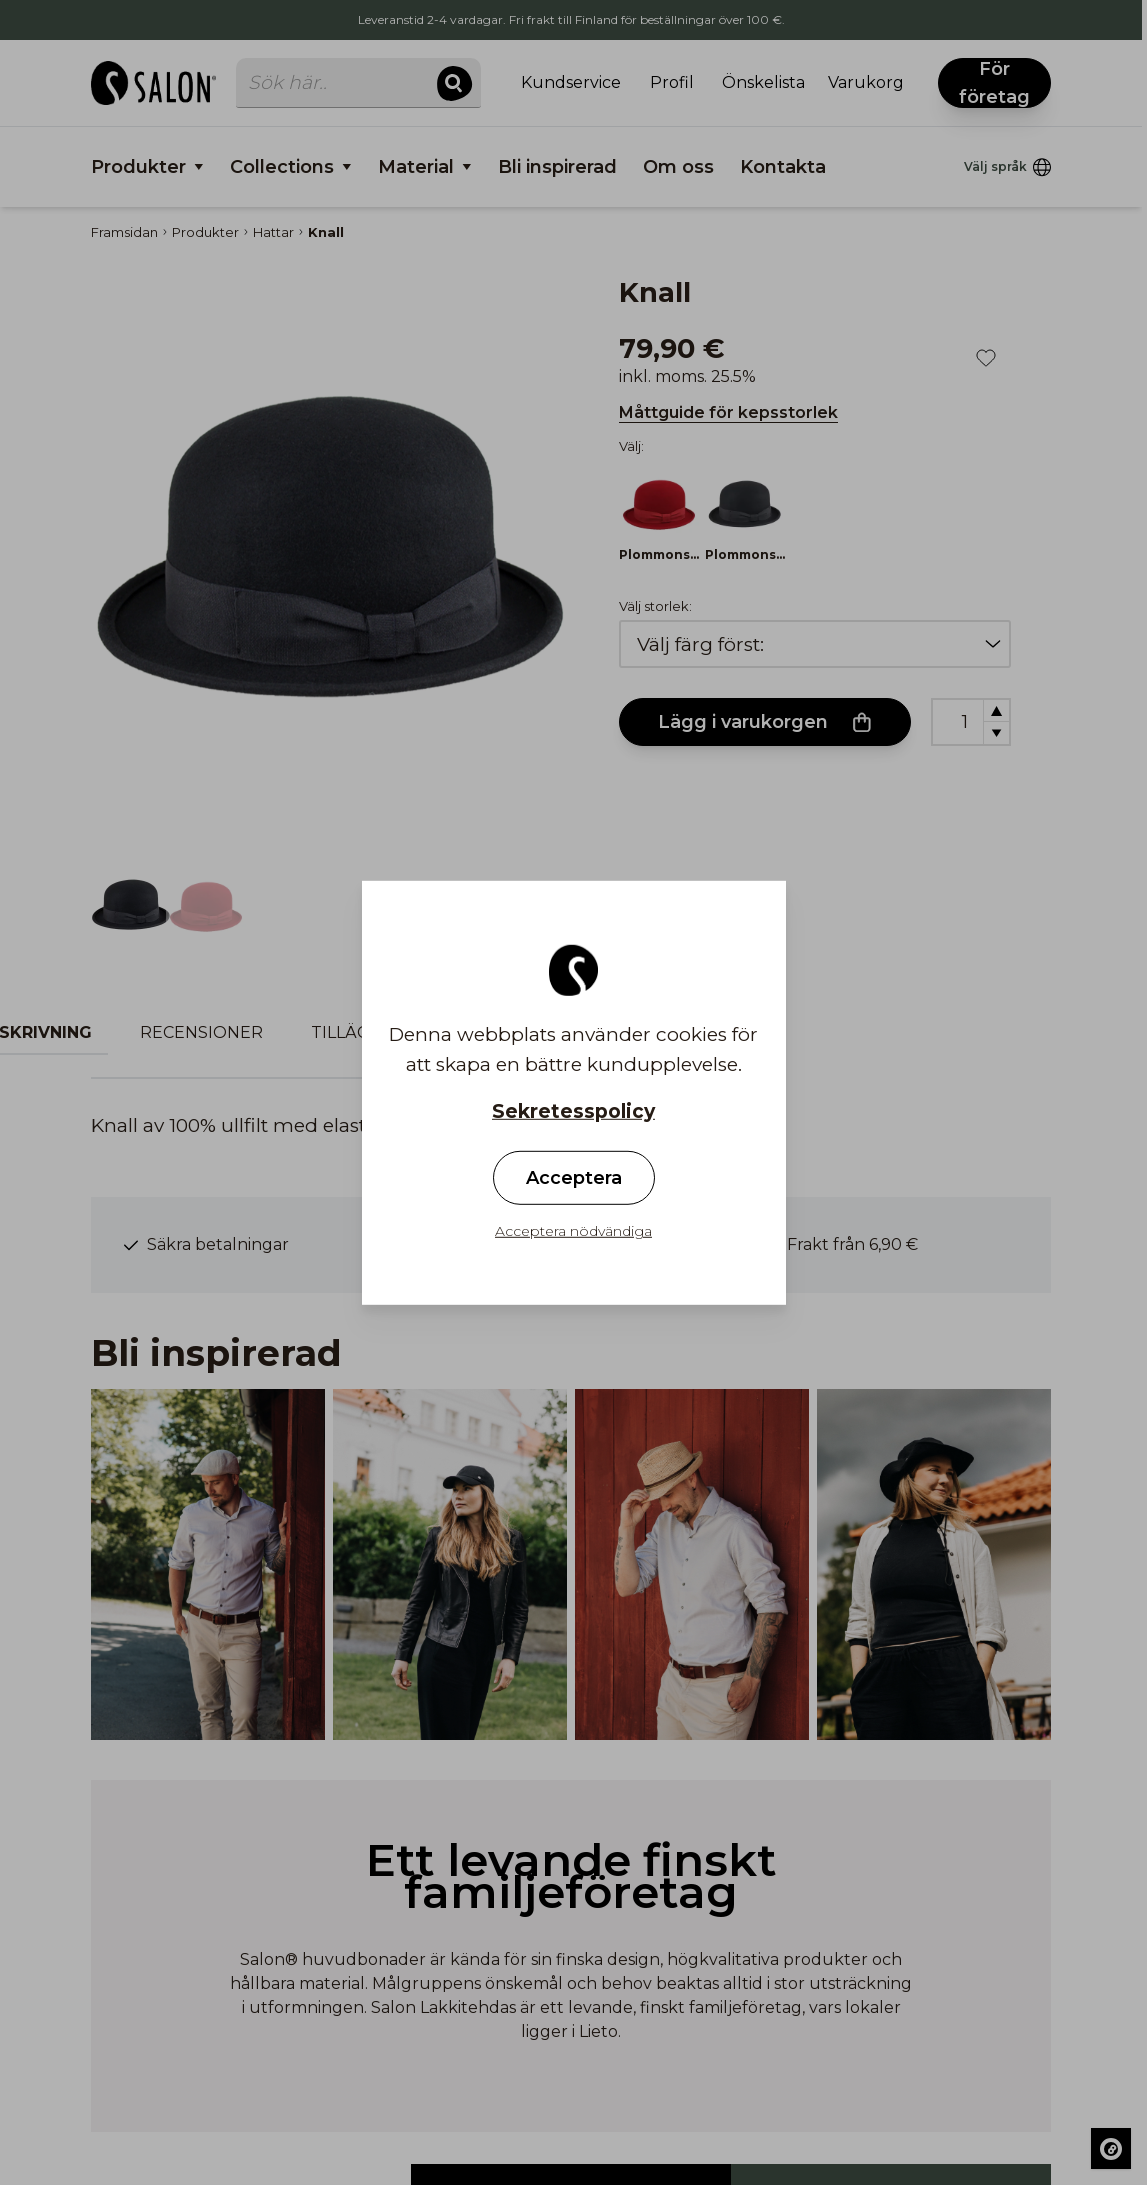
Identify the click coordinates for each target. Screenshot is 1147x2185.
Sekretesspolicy (573, 1110)
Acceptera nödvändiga (573, 1231)
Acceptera (574, 1178)
